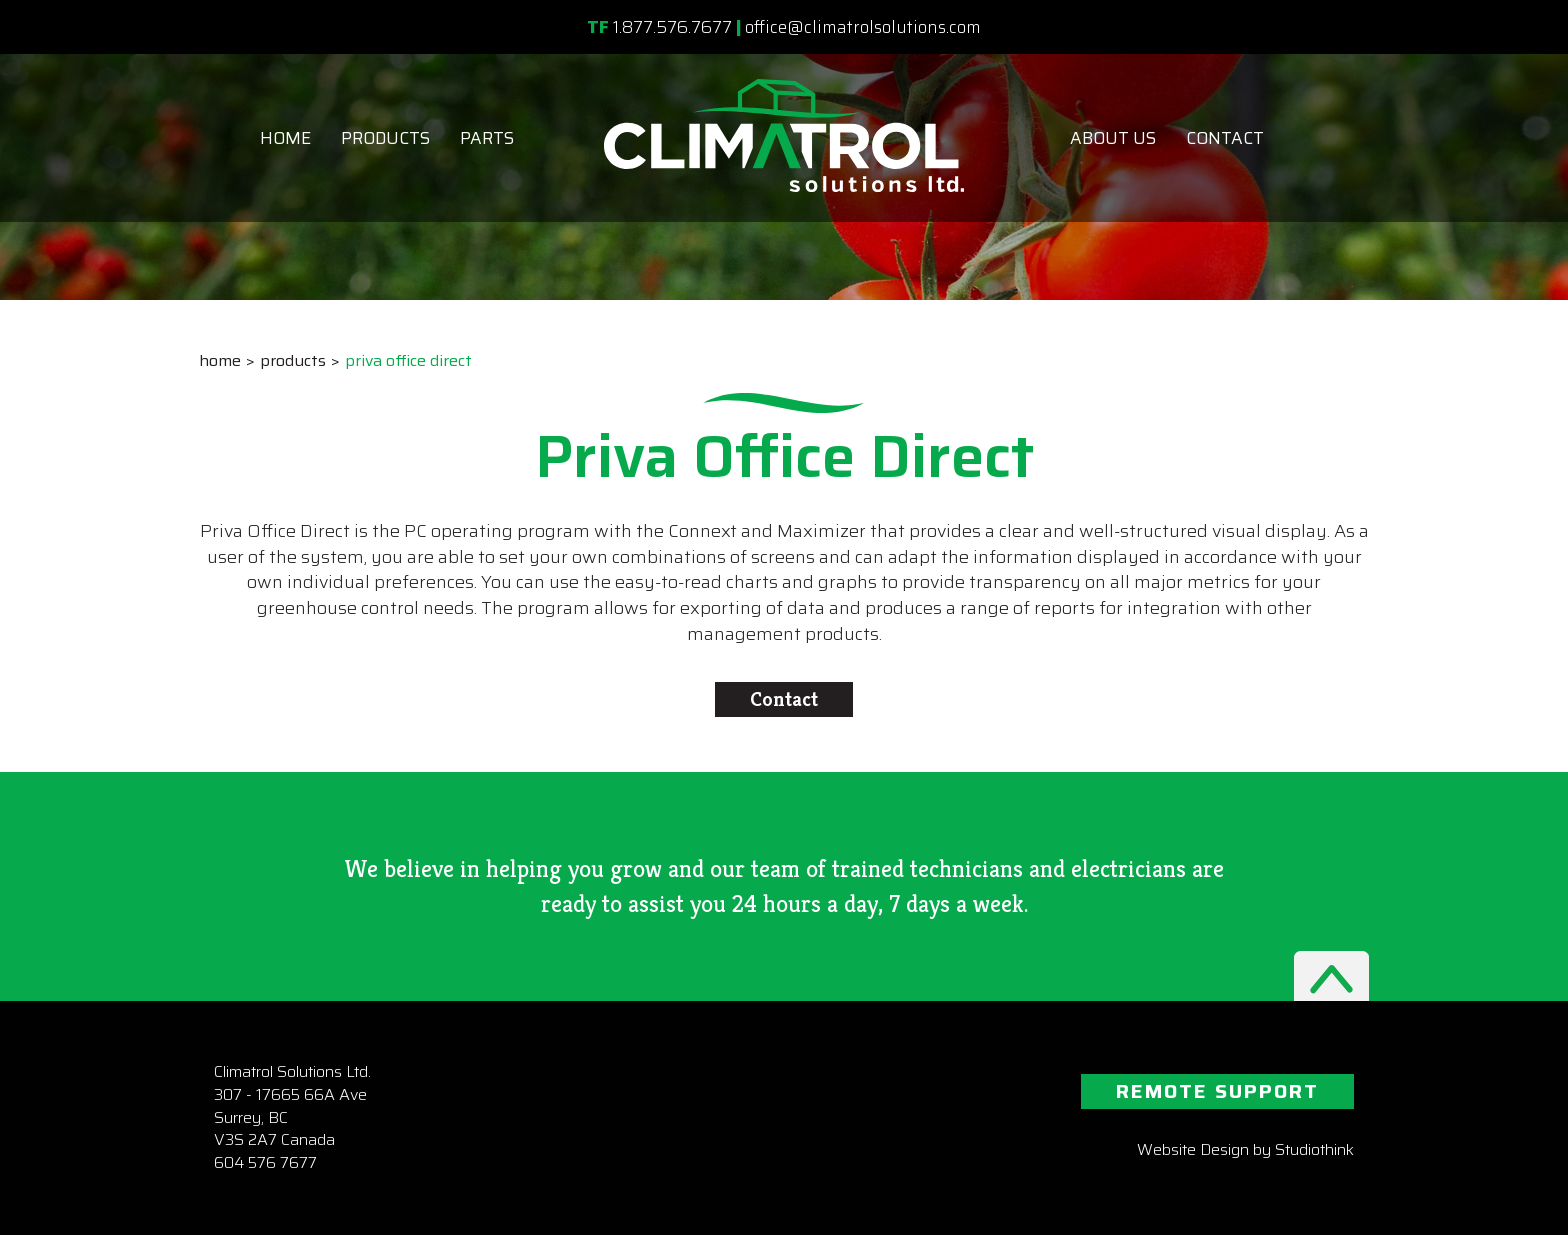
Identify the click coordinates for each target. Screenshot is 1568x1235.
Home (285, 138)
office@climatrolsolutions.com (863, 27)
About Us (1113, 138)
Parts (487, 138)
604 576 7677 (265, 1162)
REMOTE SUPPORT (1217, 1091)
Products (385, 138)
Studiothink (1314, 1149)
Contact (1225, 138)
